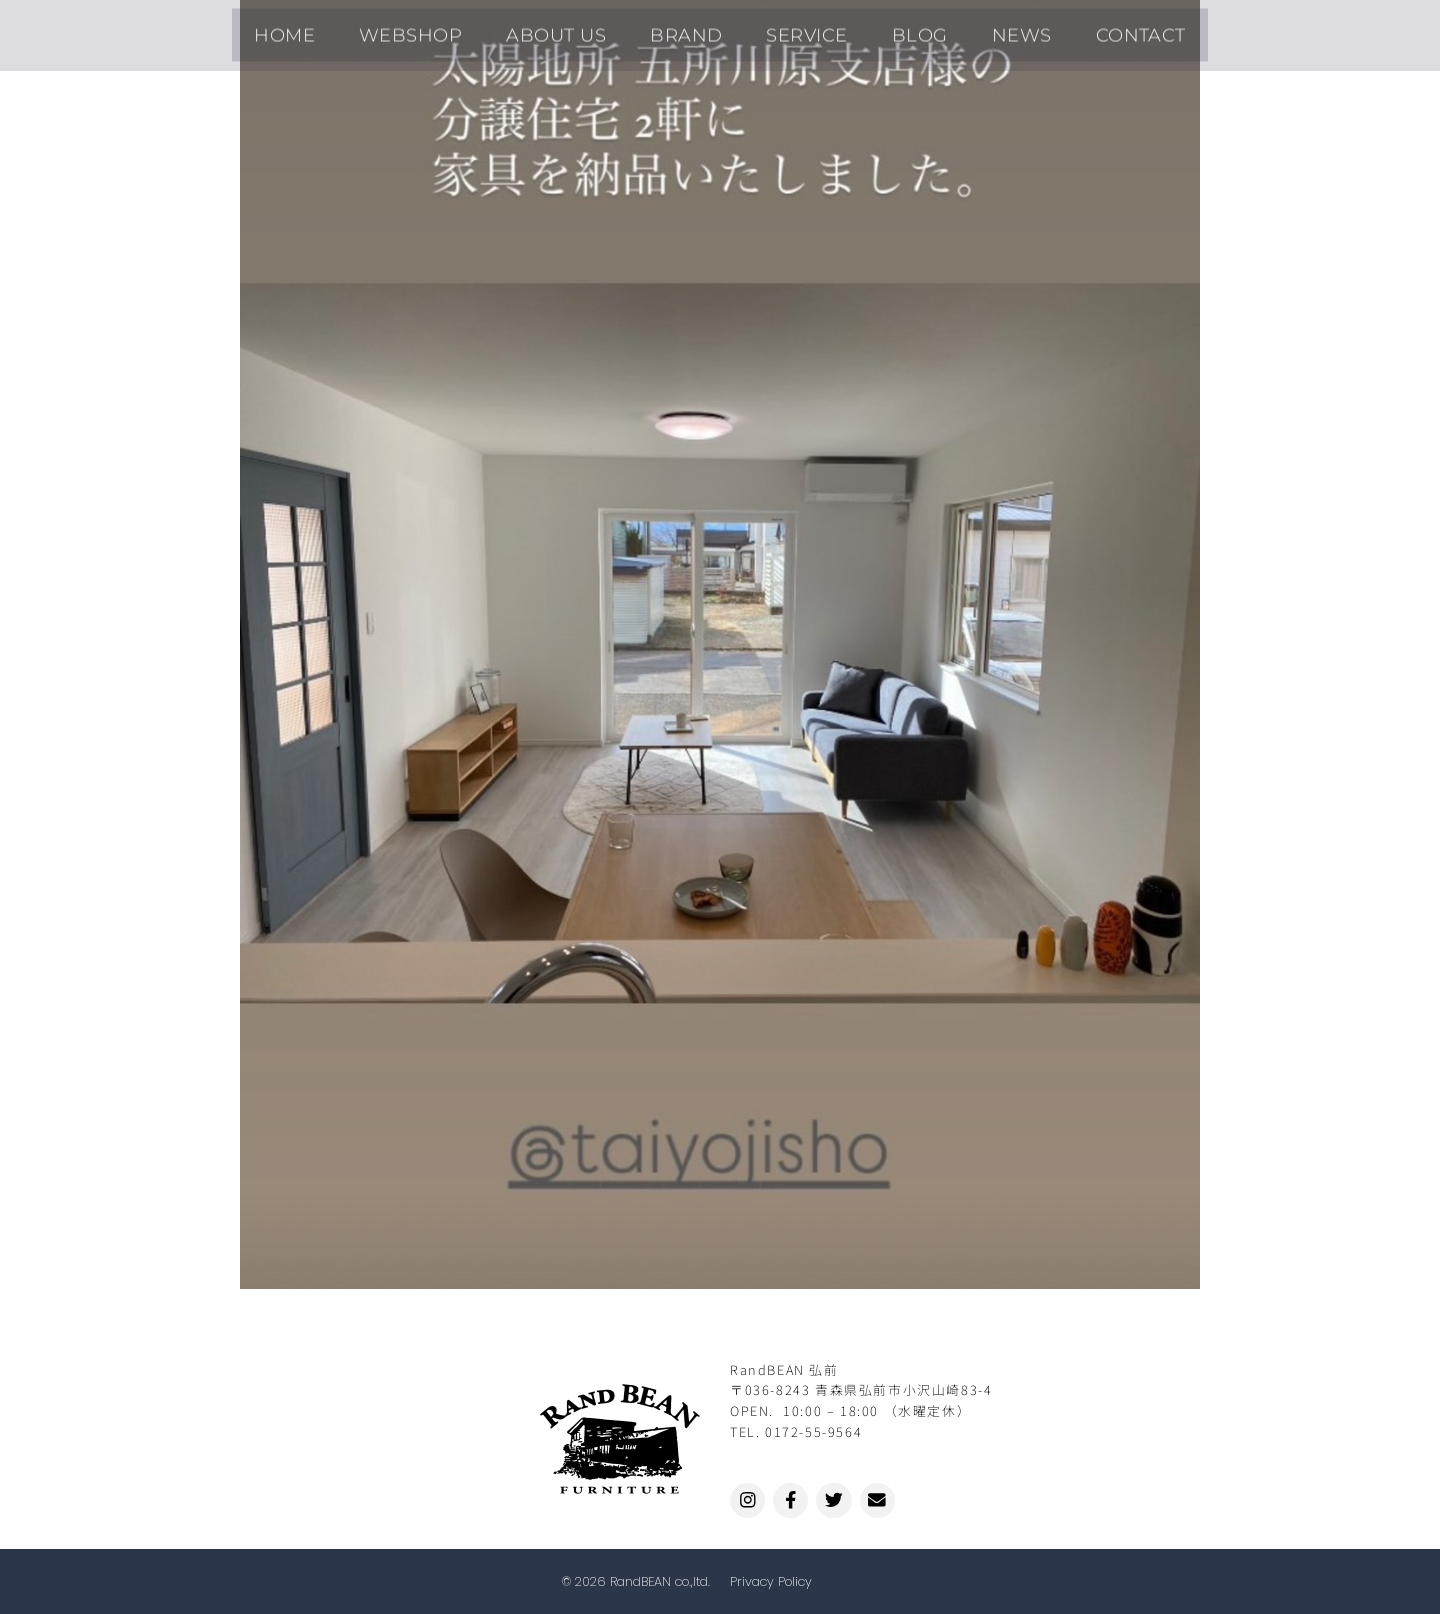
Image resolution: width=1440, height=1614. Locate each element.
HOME (344, 29)
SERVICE (799, 29)
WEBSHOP (454, 29)
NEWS (980, 29)
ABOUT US (582, 29)
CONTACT (1082, 29)
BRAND (695, 29)
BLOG (894, 29)
